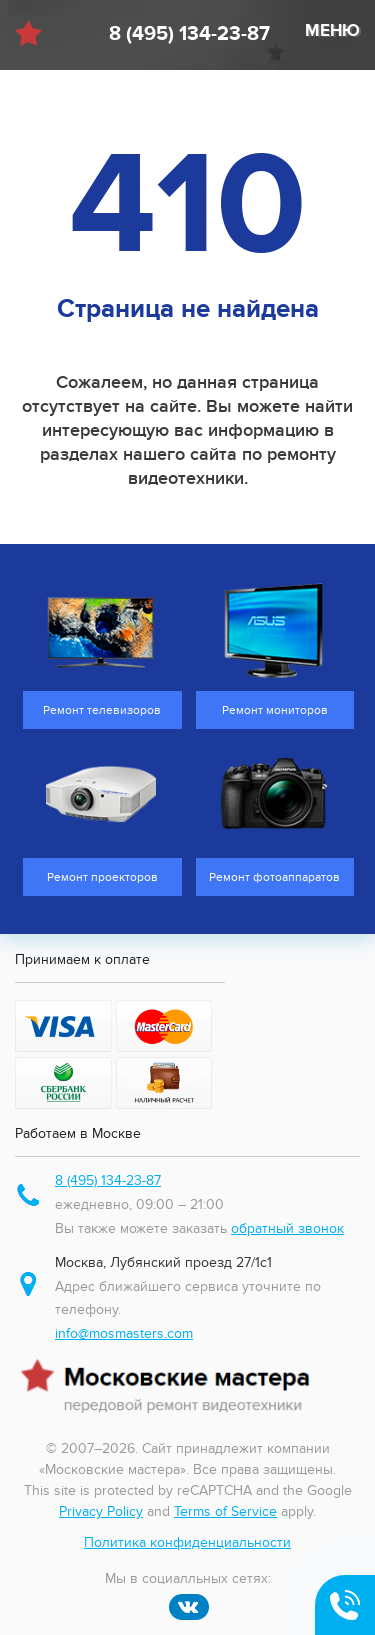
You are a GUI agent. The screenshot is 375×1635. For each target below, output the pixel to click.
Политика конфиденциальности (187, 1542)
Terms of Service (225, 1511)
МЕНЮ (332, 31)
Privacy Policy (101, 1511)
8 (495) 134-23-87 (189, 34)
